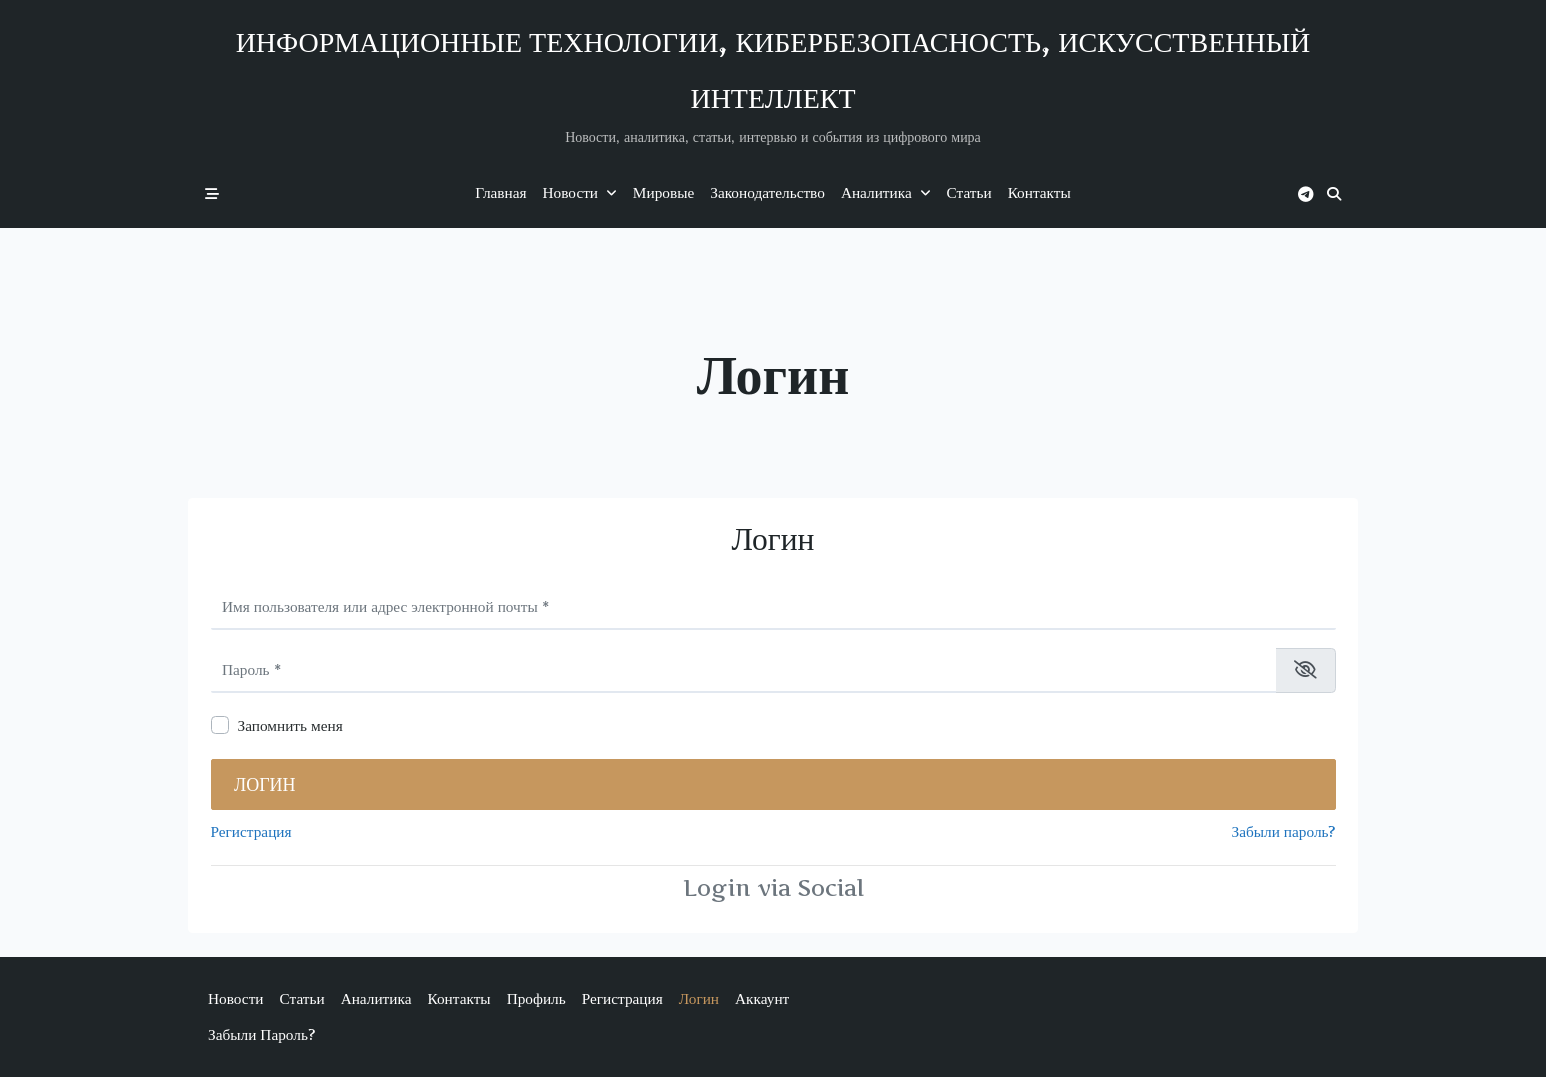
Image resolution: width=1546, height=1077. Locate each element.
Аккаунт (762, 998)
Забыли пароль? (1283, 831)
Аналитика (886, 192)
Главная (500, 192)
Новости (580, 192)
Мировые (663, 192)
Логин (265, 784)
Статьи (969, 192)
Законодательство (767, 192)
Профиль (536, 998)
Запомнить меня (290, 725)
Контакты (1039, 192)
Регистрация (251, 831)
